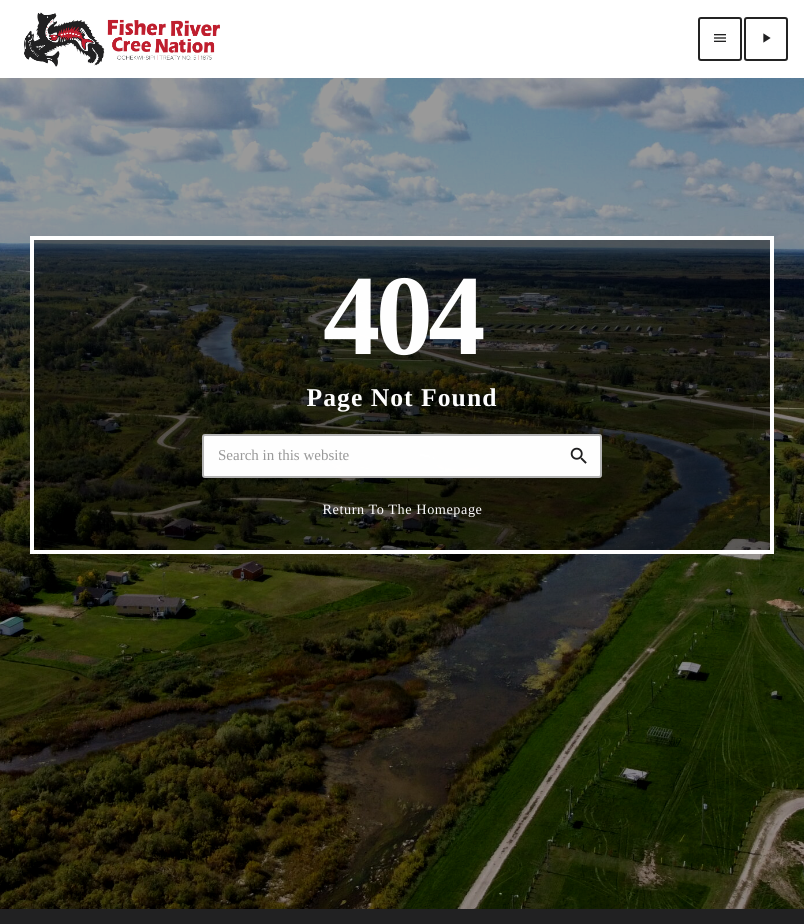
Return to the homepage (403, 542)
